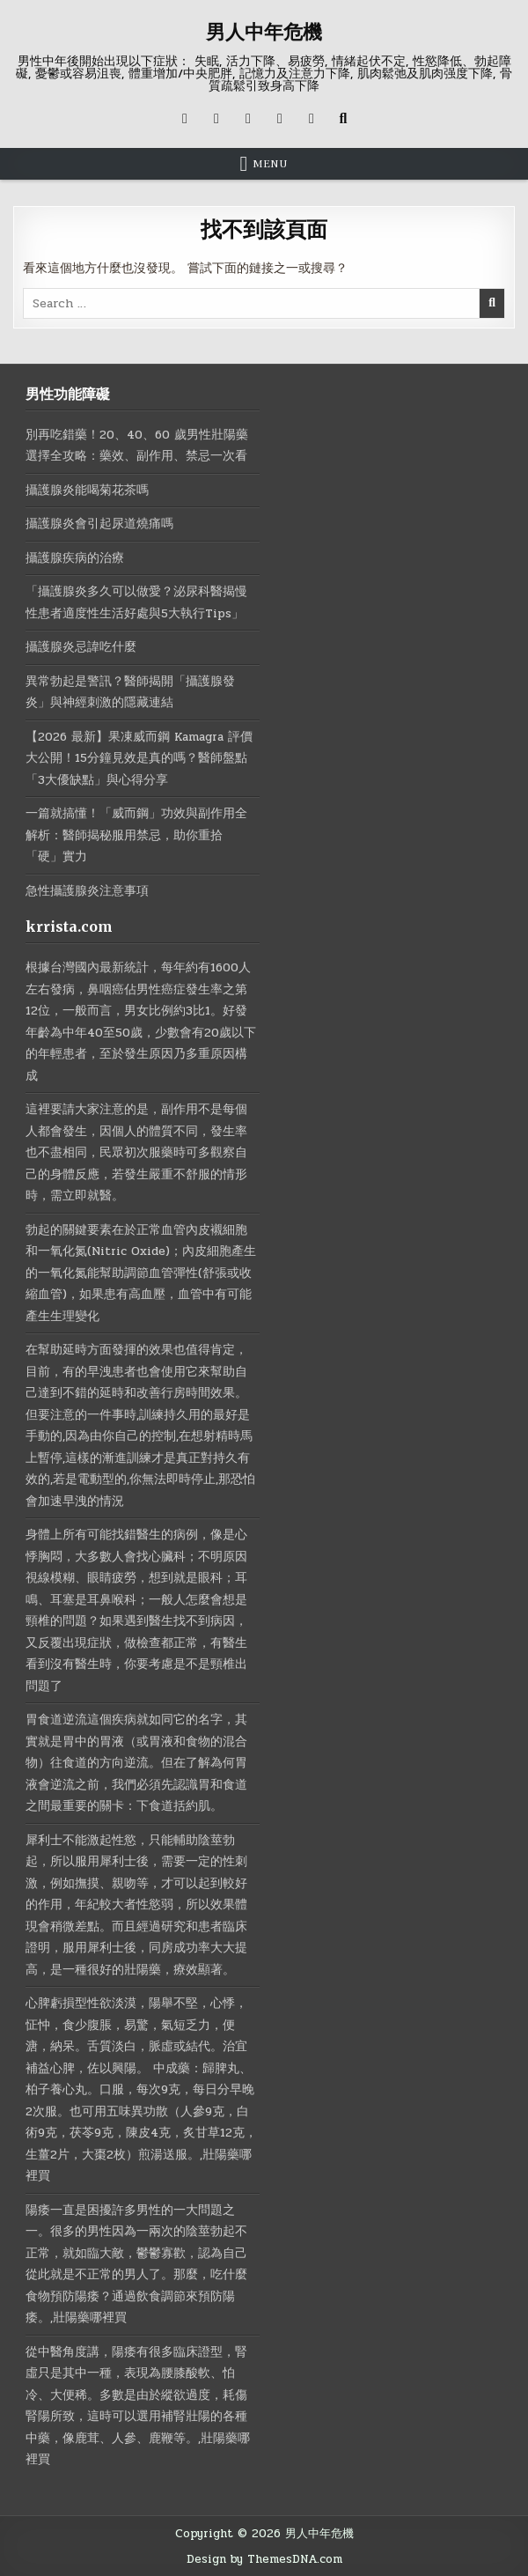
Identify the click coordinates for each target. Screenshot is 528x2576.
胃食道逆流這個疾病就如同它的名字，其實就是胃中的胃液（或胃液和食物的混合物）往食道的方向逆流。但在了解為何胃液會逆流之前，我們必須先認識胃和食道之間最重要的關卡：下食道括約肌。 (136, 1762)
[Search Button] (343, 118)
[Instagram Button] (248, 118)
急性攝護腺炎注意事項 (87, 890)
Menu (270, 163)
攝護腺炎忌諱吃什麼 (81, 647)
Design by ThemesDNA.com (264, 2559)
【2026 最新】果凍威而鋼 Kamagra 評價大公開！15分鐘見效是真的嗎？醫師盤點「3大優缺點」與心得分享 (140, 757)
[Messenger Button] (280, 118)
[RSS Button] (311, 118)
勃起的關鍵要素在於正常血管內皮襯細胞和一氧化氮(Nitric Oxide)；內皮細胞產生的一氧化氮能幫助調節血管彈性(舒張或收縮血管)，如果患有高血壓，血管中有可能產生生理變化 (142, 1272)
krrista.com (69, 926)
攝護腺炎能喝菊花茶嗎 (87, 489)
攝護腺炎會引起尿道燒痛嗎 (99, 523)
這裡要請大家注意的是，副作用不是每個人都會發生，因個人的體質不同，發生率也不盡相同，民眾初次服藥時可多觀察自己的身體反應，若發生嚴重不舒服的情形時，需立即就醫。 (136, 1152)
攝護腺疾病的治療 (75, 557)
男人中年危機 (264, 31)
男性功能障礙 (68, 393)
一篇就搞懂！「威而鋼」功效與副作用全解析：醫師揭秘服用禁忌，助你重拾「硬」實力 (136, 835)
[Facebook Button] (216, 118)
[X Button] (184, 118)
